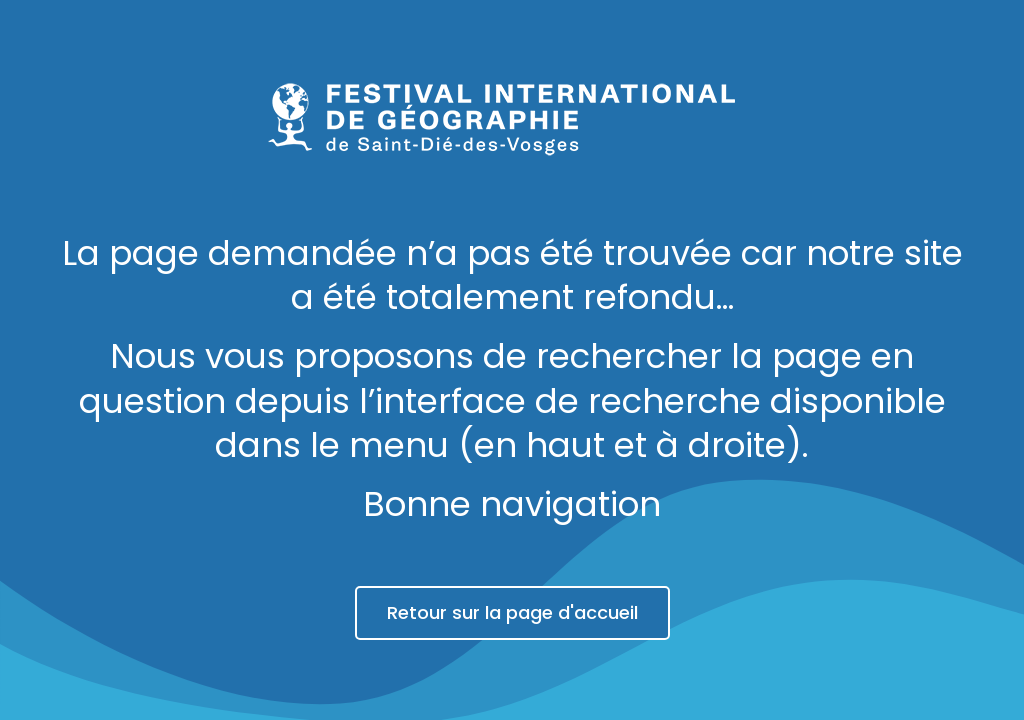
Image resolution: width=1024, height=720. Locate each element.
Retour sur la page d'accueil (512, 612)
